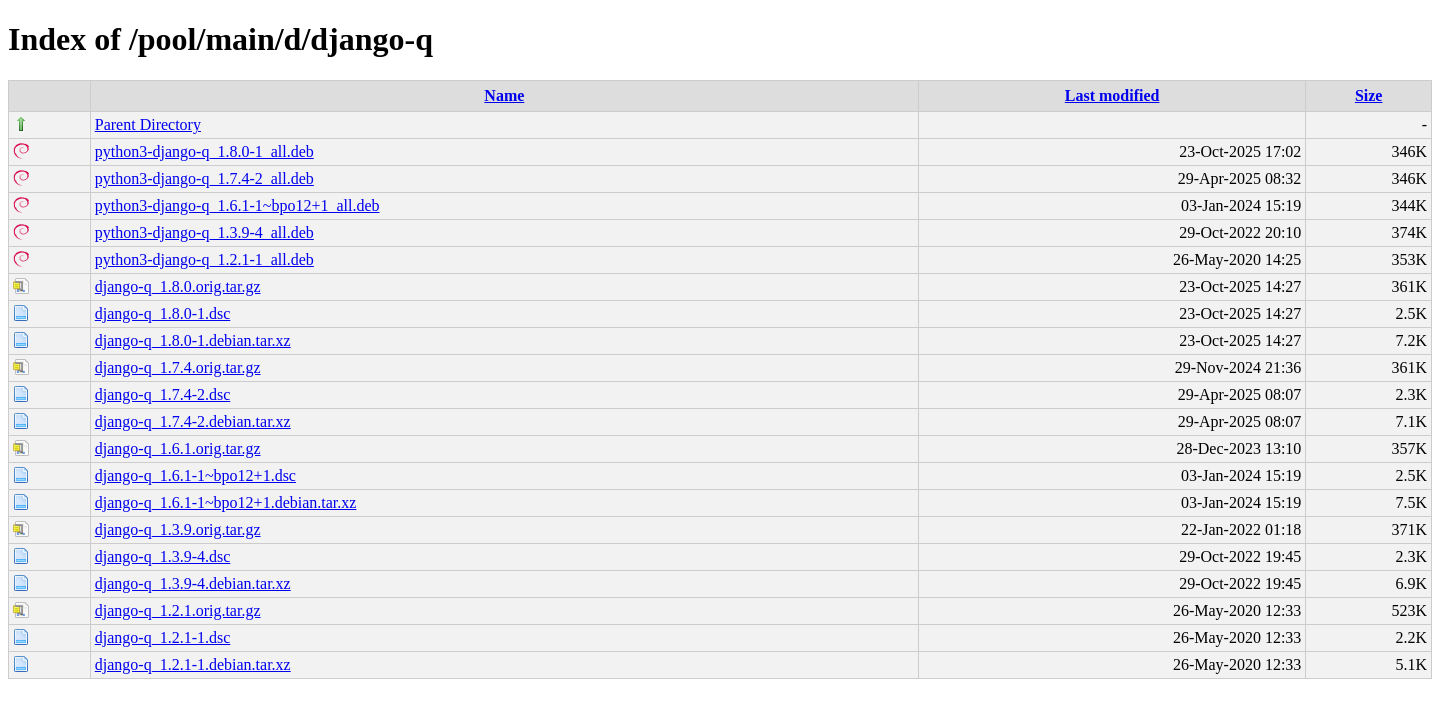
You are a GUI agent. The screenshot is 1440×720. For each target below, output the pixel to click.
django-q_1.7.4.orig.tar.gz (178, 367)
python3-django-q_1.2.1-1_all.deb (204, 259)
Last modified (1112, 95)
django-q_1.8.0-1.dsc (163, 313)
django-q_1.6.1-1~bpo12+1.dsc (195, 475)
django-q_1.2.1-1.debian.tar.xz (193, 664)
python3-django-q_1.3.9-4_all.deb (204, 232)
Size (1369, 95)
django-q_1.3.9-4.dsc (163, 556)
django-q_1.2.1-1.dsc (163, 637)
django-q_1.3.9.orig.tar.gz (178, 529)
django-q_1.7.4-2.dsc (163, 394)
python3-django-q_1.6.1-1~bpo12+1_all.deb (237, 205)
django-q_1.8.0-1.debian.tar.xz (193, 340)
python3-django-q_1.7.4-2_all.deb (204, 178)
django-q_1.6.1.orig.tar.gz (178, 448)
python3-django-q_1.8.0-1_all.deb (204, 151)
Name (504, 95)
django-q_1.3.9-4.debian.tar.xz (193, 583)
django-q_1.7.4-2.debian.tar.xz (193, 421)
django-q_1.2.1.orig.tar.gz (178, 610)
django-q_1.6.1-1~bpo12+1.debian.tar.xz (226, 502)
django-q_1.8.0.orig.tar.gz (178, 286)
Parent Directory (148, 124)
